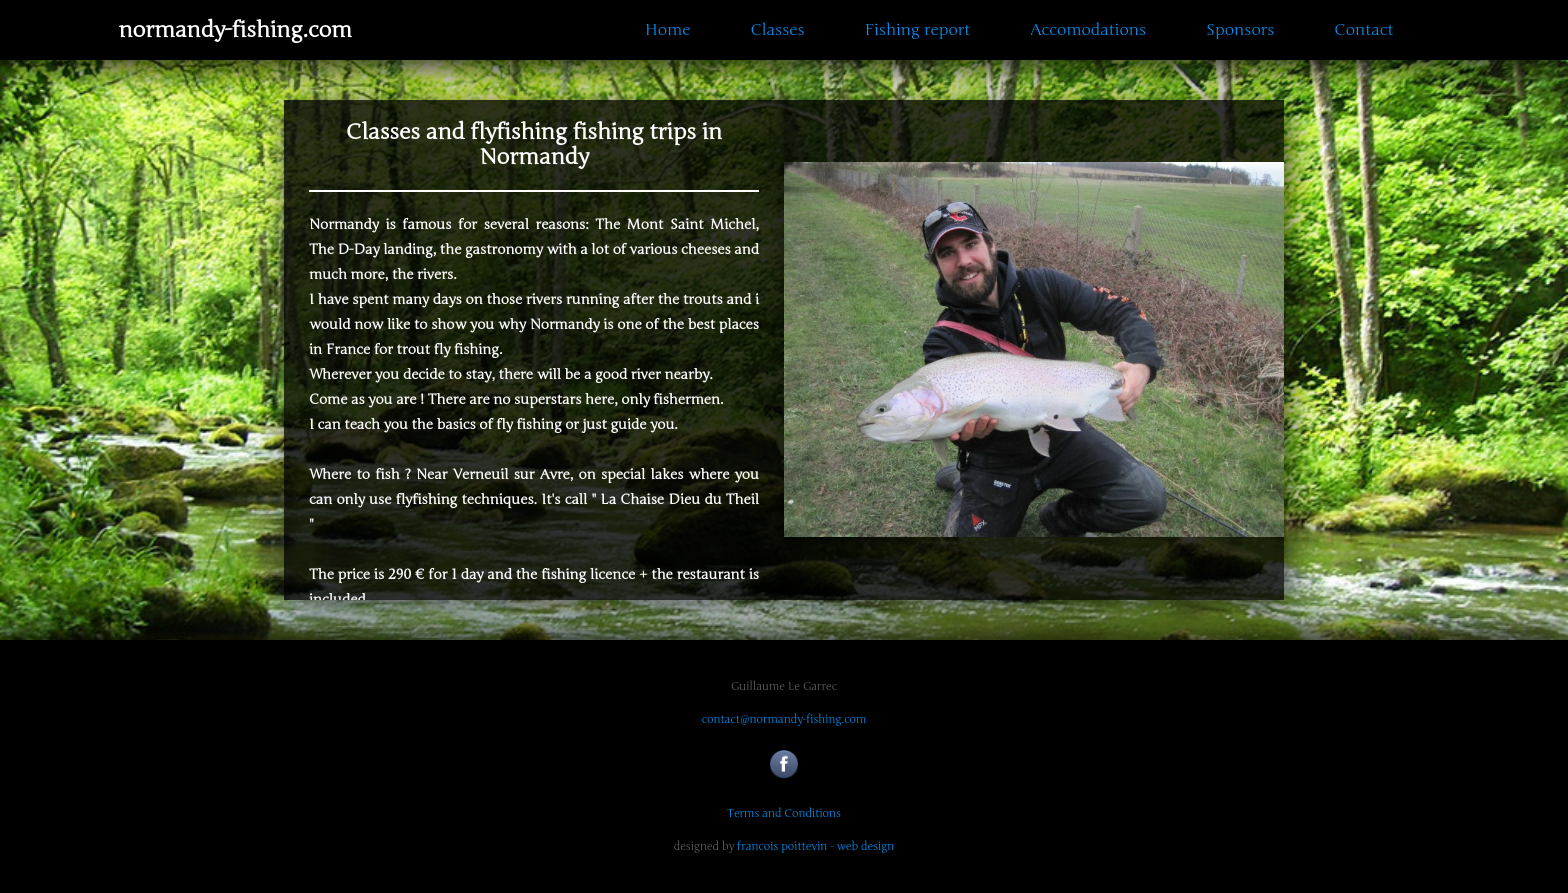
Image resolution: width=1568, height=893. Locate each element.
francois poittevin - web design (815, 846)
